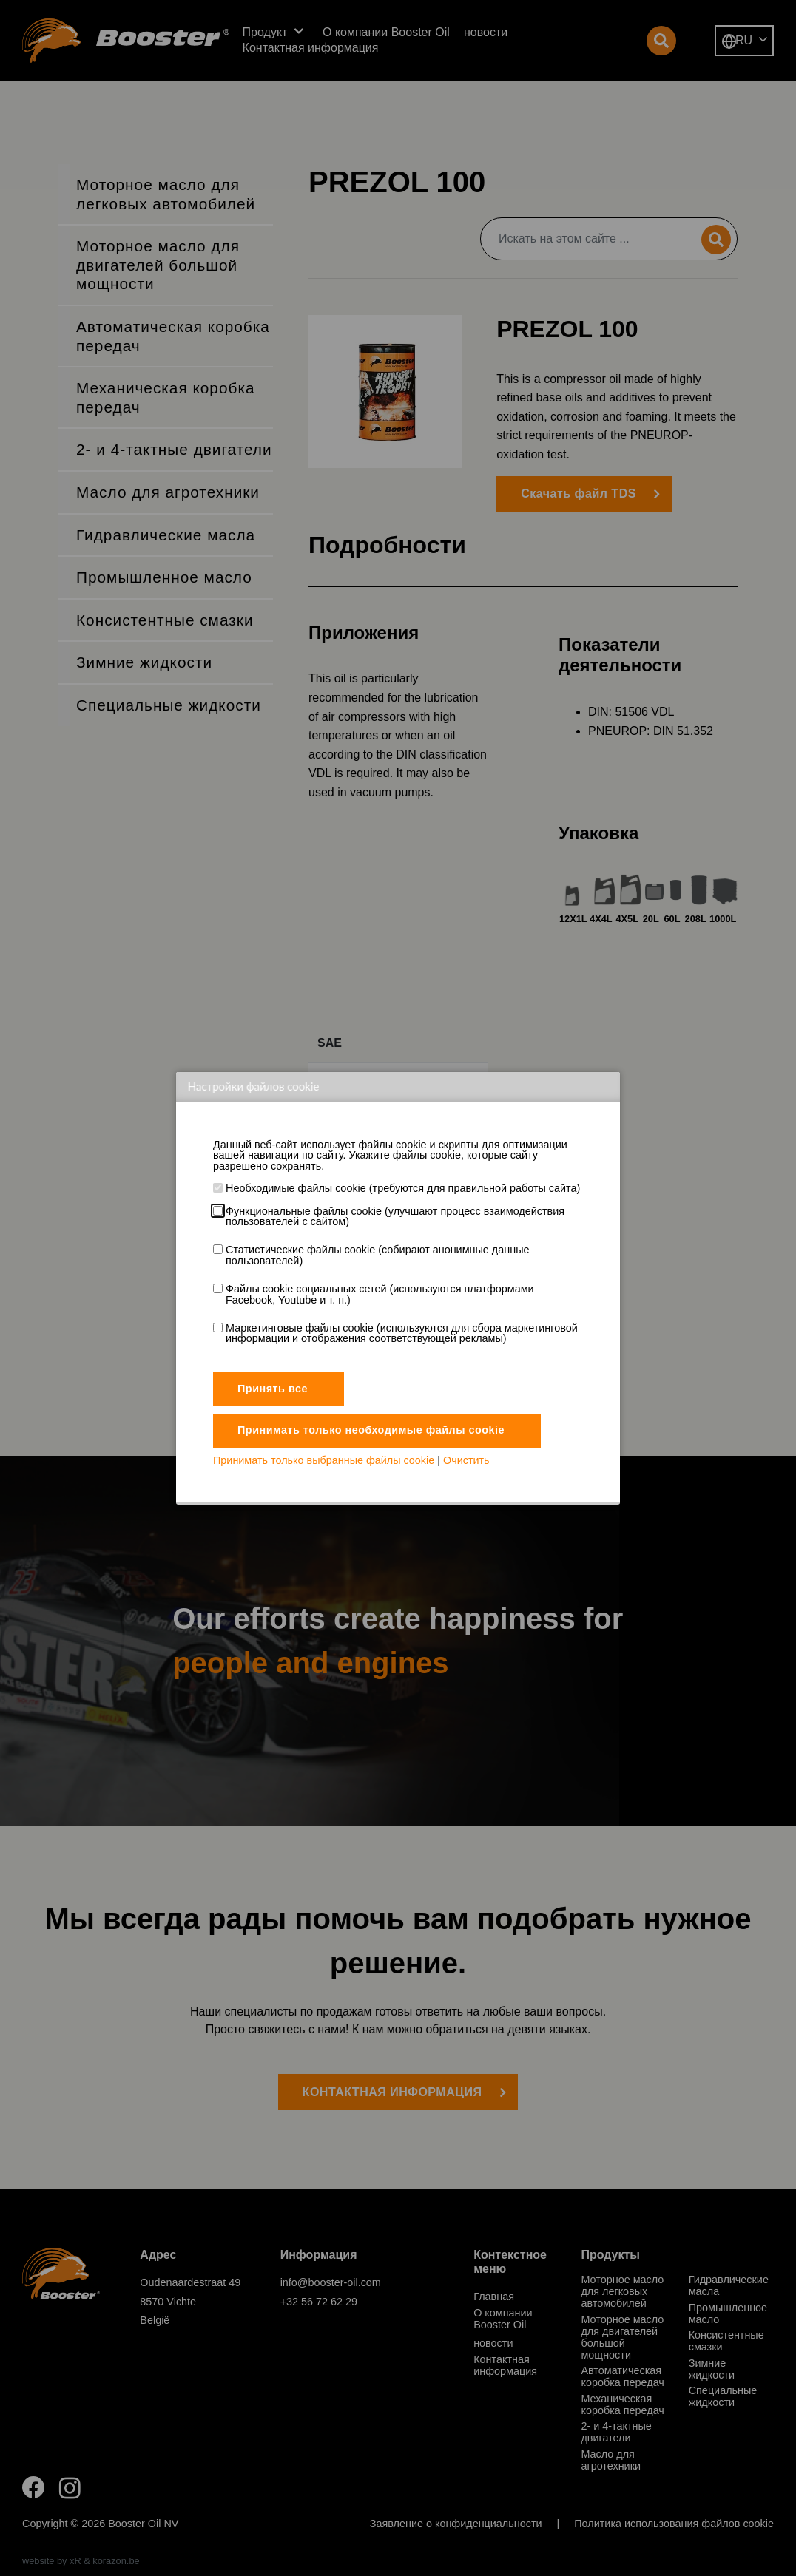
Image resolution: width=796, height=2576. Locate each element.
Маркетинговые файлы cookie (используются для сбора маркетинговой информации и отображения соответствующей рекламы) (402, 1333)
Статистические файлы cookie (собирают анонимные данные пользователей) (377, 1255)
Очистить (466, 1460)
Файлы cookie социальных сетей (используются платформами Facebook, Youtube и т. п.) (380, 1294)
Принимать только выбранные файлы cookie (323, 1460)
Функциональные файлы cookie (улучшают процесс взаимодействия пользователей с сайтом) (395, 1216)
